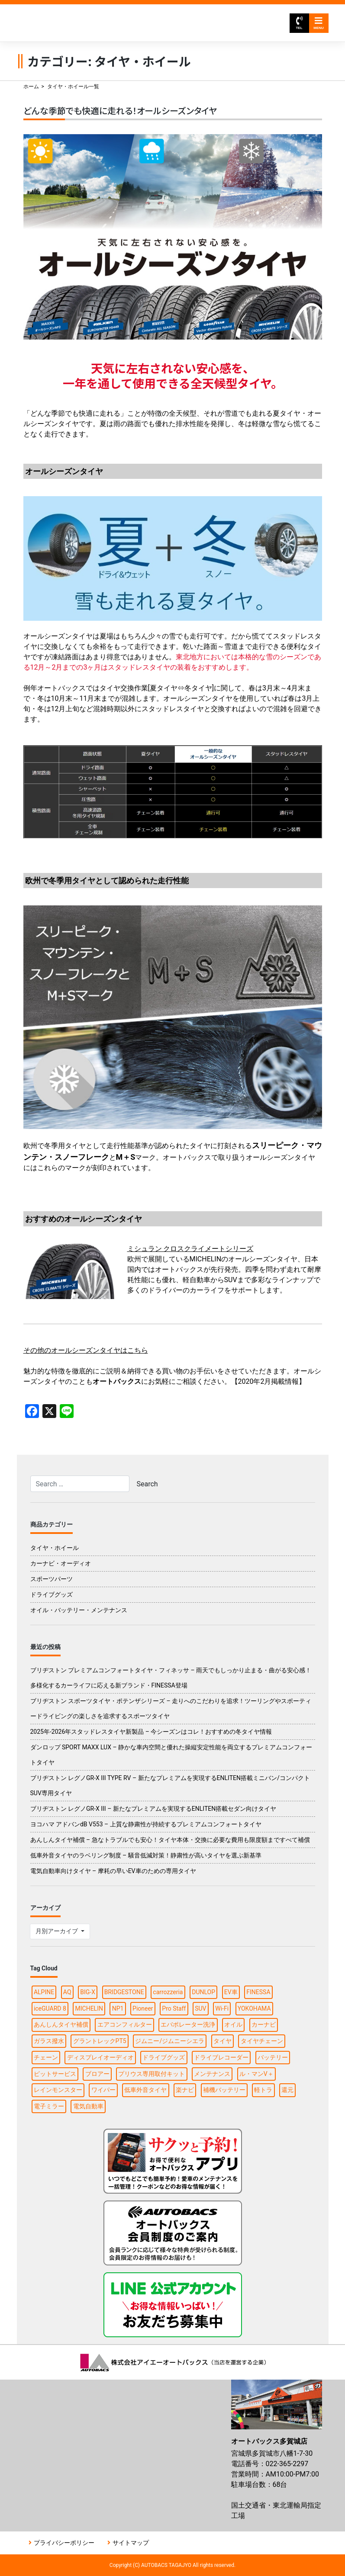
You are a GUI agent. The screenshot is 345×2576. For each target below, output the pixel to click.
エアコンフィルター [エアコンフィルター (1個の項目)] (124, 2024)
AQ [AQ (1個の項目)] (67, 1992)
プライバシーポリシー (64, 2542)
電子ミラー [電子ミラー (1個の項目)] (49, 2106)
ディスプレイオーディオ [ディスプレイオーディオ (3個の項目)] (100, 2057)
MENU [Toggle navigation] (318, 23)
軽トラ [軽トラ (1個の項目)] (263, 2089)
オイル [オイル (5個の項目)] (233, 2024)
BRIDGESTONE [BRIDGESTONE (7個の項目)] (124, 1992)
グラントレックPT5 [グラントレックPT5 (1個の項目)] (99, 2040)
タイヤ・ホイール (54, 1547)
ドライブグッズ (51, 1594)
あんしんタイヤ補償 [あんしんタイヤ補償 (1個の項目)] (61, 2024)
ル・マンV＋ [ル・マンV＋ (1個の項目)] (256, 2073)
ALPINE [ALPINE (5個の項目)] (44, 1992)
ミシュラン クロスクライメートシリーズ (190, 1249)
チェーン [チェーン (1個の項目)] (46, 2057)
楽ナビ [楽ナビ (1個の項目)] (185, 2089)
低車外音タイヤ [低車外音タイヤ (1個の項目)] (145, 2089)
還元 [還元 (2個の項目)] (287, 2089)
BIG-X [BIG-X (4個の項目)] (87, 1992)
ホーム (31, 86)
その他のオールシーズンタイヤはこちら (85, 1350)
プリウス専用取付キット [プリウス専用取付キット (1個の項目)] (151, 2073)
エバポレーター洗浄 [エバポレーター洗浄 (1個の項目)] (188, 2024)
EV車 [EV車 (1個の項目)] (231, 1992)
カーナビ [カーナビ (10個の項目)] (263, 2024)
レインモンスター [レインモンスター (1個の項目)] (58, 2089)
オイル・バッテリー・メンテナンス (78, 1610)
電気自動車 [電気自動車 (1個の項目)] (88, 2106)
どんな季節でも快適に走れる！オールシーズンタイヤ (120, 110)
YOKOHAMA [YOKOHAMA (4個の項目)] (254, 2008)
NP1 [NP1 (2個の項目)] (118, 2008)
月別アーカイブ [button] (57, 1931)
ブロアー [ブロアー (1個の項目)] (97, 2073)
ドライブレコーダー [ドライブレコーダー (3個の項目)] (221, 2057)
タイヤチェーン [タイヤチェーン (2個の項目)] (262, 2040)
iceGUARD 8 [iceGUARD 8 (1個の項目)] (50, 2008)
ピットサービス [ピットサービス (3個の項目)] (55, 2073)
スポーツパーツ (51, 1578)
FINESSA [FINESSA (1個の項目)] (258, 1992)
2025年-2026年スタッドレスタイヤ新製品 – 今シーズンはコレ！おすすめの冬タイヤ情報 (151, 1731)
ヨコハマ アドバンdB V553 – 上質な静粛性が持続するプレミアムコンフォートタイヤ (145, 1824)
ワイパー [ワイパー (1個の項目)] (103, 2089)
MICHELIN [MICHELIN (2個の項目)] (89, 2008)
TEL (299, 23)
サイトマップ (131, 2542)
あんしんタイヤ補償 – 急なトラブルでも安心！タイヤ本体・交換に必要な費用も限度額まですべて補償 (170, 1839)
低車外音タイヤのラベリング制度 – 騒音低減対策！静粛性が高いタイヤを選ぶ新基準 (145, 1855)
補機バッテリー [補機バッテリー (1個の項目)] (224, 2089)
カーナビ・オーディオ (60, 1563)
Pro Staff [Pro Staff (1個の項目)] (174, 2008)
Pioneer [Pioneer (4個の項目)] (142, 2008)
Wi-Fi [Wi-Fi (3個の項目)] (222, 2008)
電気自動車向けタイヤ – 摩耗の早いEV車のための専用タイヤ (113, 1870)
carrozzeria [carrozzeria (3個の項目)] (168, 1992)
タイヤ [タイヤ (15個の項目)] (222, 2040)
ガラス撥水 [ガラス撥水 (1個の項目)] (49, 2040)
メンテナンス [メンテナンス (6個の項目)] (212, 2073)
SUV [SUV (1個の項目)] (200, 2008)
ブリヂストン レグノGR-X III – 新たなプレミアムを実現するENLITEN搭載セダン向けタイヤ (153, 1808)
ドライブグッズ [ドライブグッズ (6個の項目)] (163, 2057)
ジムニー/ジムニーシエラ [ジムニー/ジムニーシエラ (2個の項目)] (169, 2040)
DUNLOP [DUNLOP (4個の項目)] (203, 1992)
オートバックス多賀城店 (117, 23)
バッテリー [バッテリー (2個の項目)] (273, 2057)
